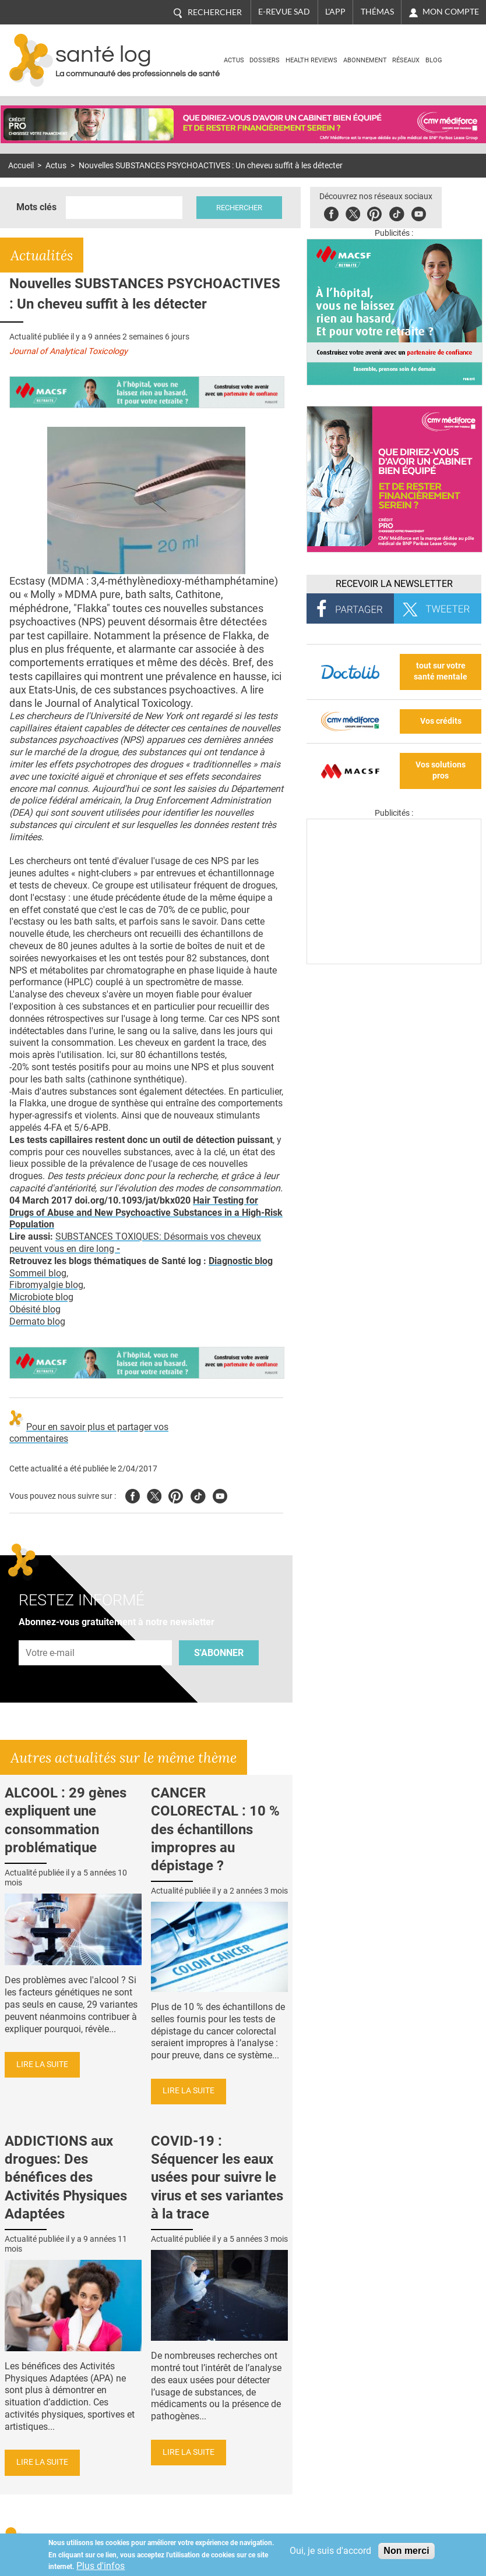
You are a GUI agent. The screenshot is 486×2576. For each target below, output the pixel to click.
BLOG (433, 60)
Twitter (353, 212)
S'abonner (219, 1652)
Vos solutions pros (440, 770)
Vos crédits (441, 721)
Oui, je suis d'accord (330, 2550)
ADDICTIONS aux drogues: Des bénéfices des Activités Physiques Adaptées (66, 2177)
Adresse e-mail (51, 1633)
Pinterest (374, 212)
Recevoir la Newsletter (394, 583)
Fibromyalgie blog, (47, 1284)
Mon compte (450, 11)
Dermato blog (37, 1321)
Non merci (406, 2551)
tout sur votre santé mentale (440, 671)
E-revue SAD (284, 11)
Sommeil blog (37, 1273)
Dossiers (264, 60)
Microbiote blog (41, 1297)
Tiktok (396, 212)
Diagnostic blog (241, 1260)
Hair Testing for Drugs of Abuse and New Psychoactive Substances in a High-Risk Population (146, 1212)
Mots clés (36, 207)
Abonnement (365, 60)
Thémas (377, 11)
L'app (335, 11)
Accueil (21, 166)
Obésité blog (35, 1309)
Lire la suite (42, 2064)
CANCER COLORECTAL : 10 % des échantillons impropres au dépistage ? (215, 1829)
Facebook (331, 212)
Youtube (220, 1494)
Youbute (418, 212)
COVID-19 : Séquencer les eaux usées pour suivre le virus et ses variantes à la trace (217, 2177)
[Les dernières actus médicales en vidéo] (394, 961)
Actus (234, 60)
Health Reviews (311, 60)
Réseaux (406, 60)
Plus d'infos (100, 2565)
